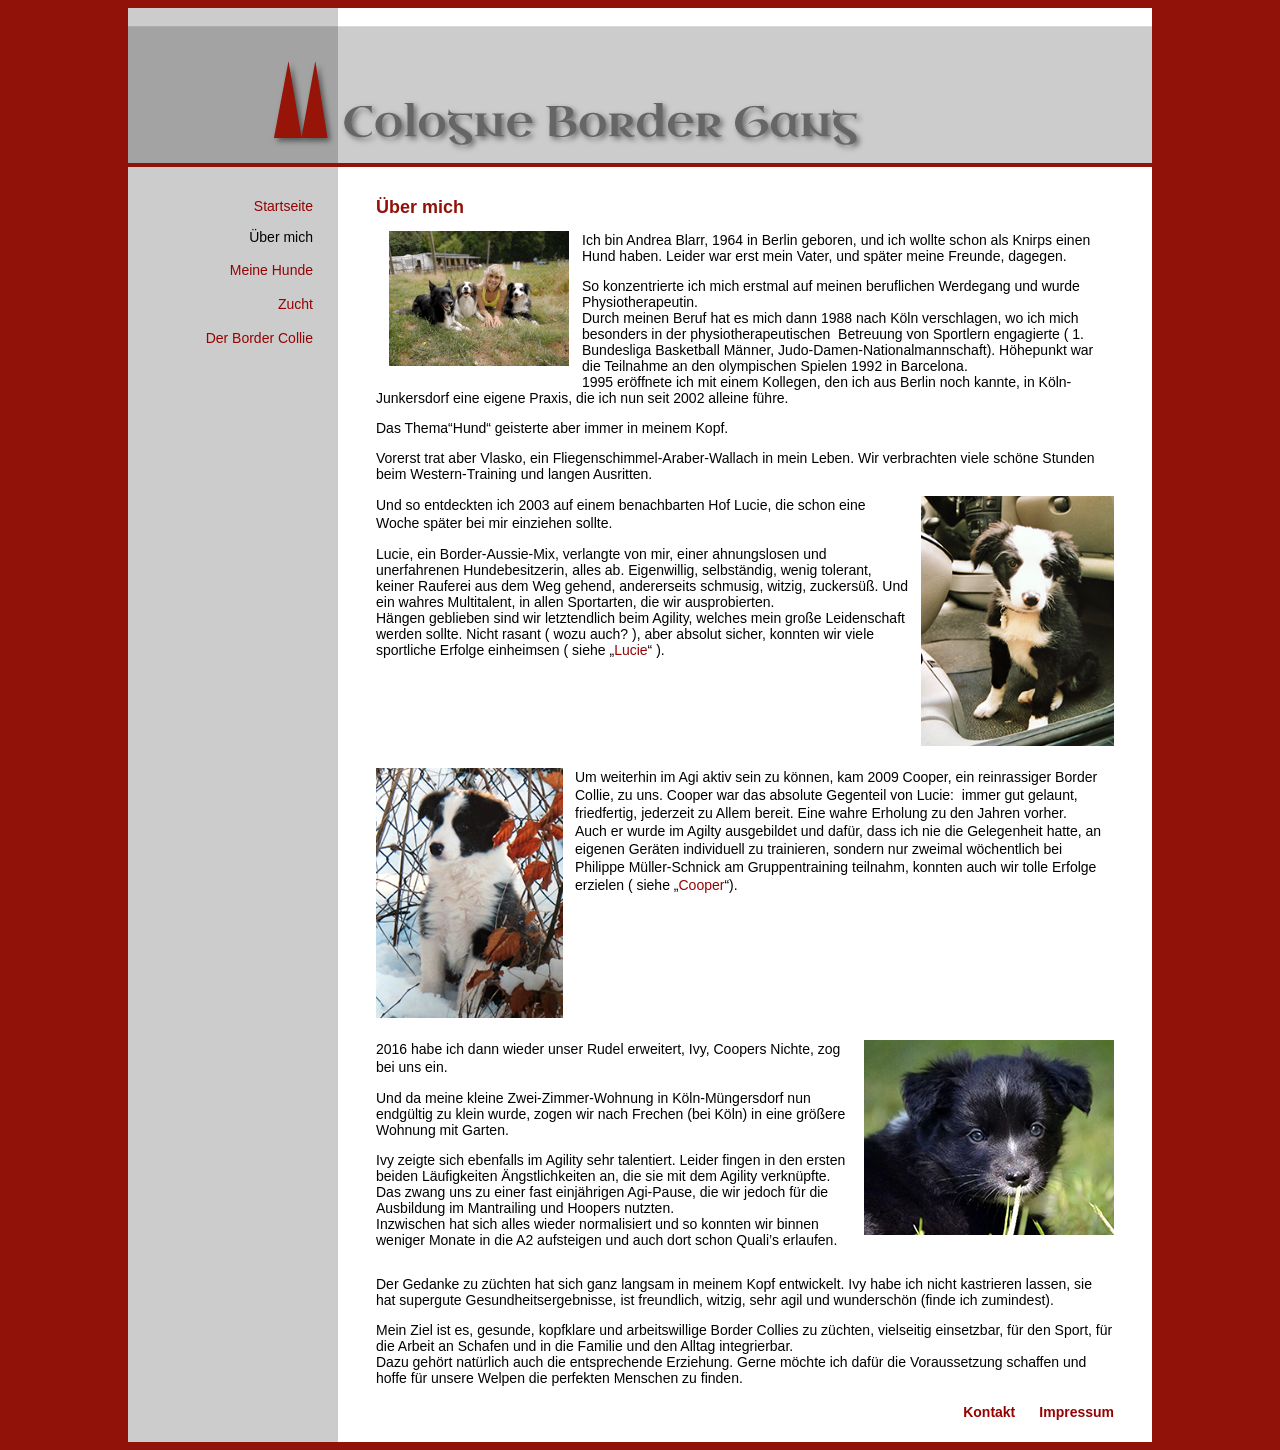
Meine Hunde (271, 270)
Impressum (1076, 1412)
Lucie (630, 650)
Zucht (295, 304)
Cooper (702, 885)
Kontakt (989, 1412)
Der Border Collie (259, 338)
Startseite (283, 206)
